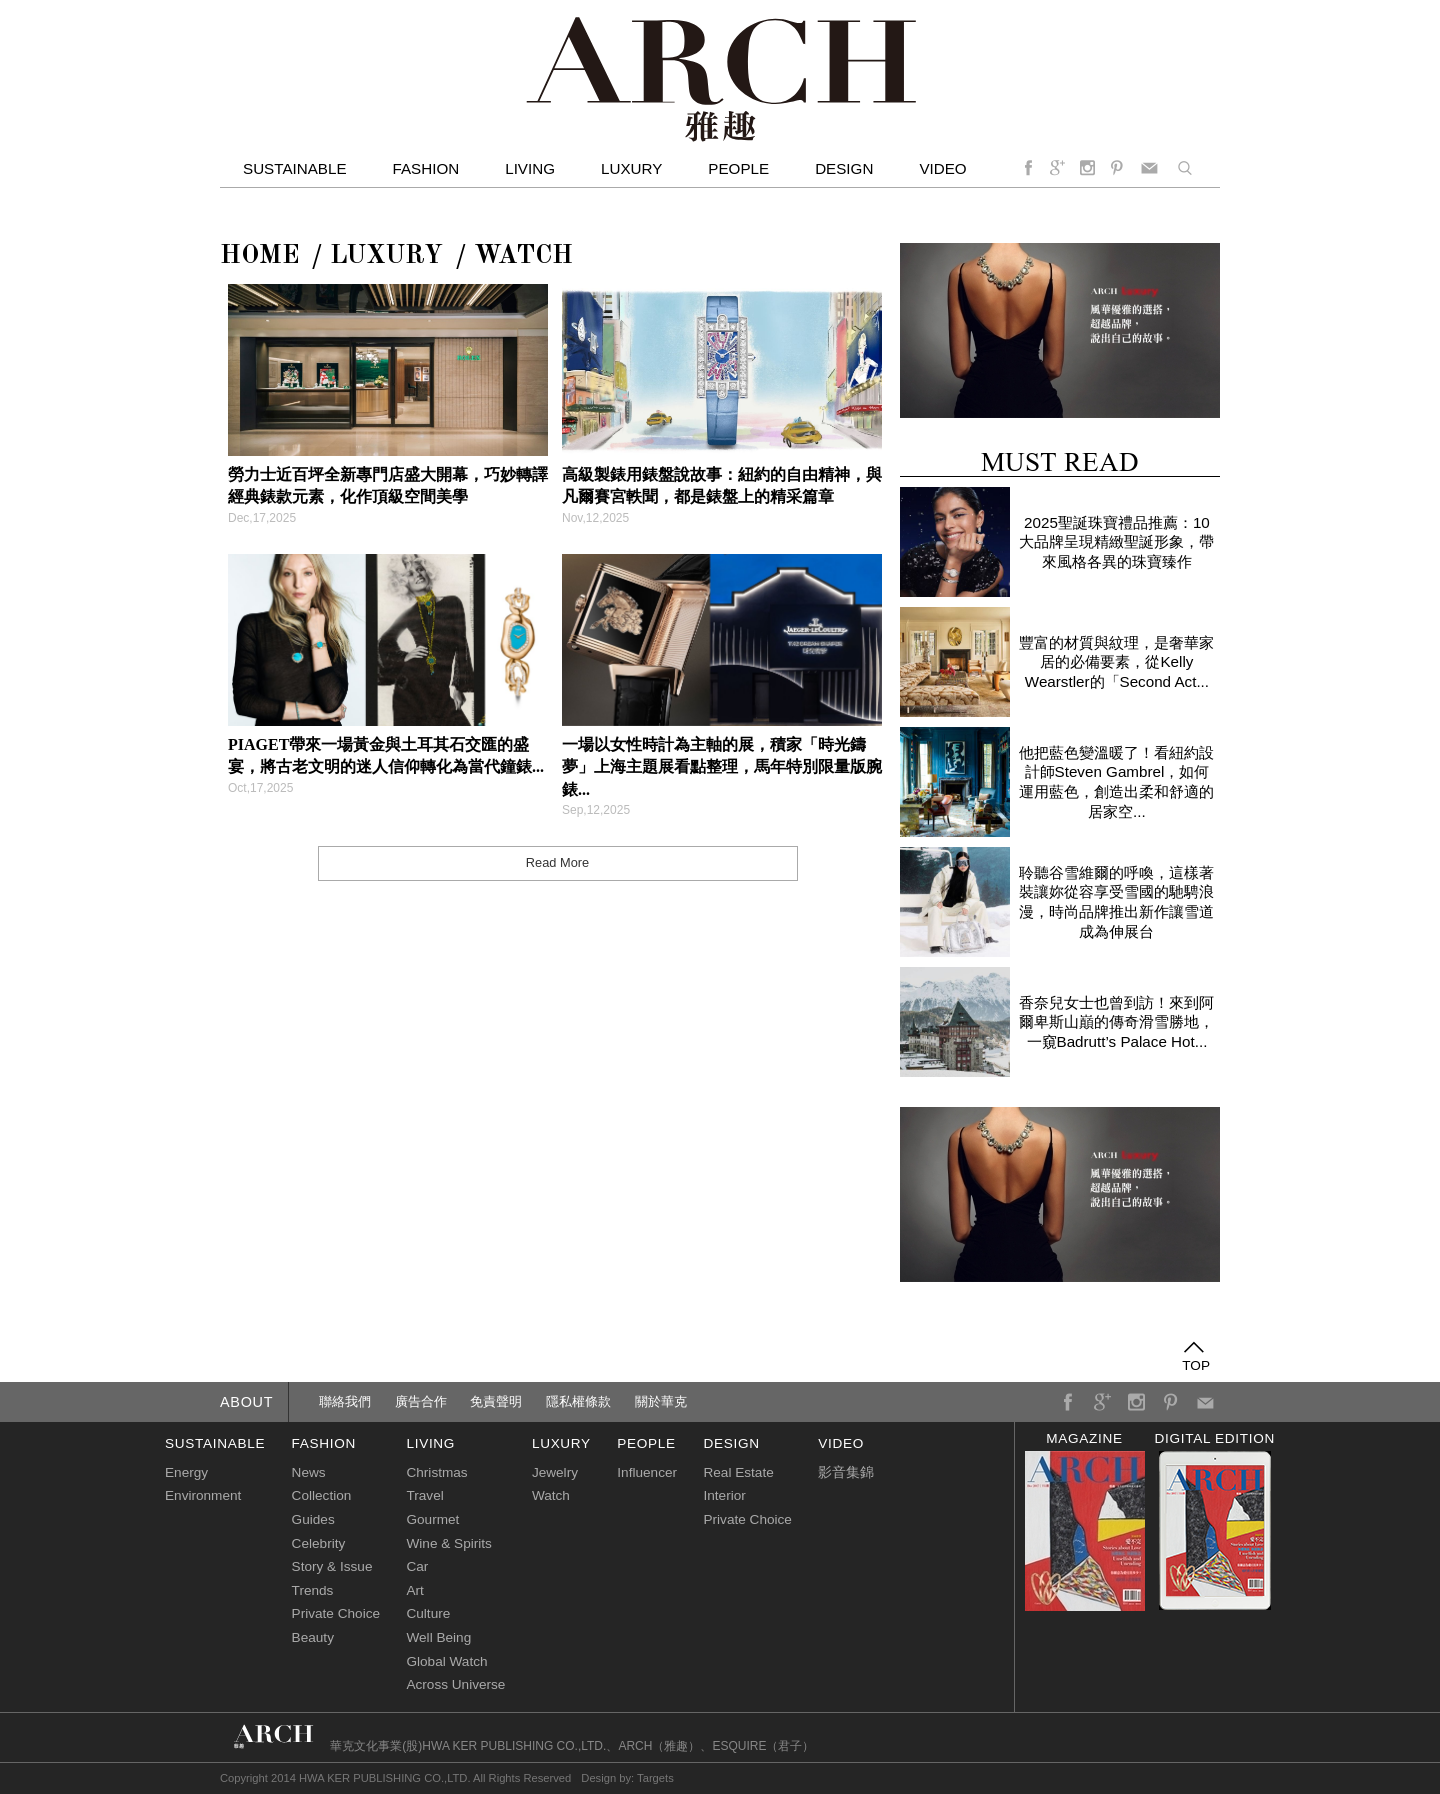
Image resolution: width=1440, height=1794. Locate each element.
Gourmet (432, 1519)
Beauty (313, 1637)
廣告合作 (421, 1401)
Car (417, 1566)
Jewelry (555, 1472)
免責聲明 (496, 1401)
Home (260, 256)
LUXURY (386, 256)
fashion (324, 1443)
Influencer (647, 1472)
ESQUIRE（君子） (763, 1746)
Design (844, 168)
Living (530, 168)
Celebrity (319, 1543)
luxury (561, 1443)
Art (414, 1590)
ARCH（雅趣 (653, 1746)
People (738, 168)
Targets (655, 1778)
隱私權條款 (578, 1401)
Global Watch (446, 1661)
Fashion (426, 168)
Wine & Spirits (448, 1543)
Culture (428, 1613)
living (430, 1443)
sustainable (215, 1443)
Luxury (631, 168)
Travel (424, 1495)
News (309, 1472)
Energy (186, 1472)
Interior (724, 1495)
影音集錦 (846, 1472)
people (646, 1443)
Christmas (436, 1472)
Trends (313, 1590)
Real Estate (738, 1472)
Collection (322, 1495)
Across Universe (455, 1684)
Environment (203, 1495)
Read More (557, 862)
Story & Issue (332, 1566)
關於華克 (661, 1401)
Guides (313, 1519)
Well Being (438, 1637)
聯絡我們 (345, 1401)
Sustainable (295, 168)
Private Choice (336, 1613)
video (942, 168)
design (731, 1443)
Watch (523, 256)
